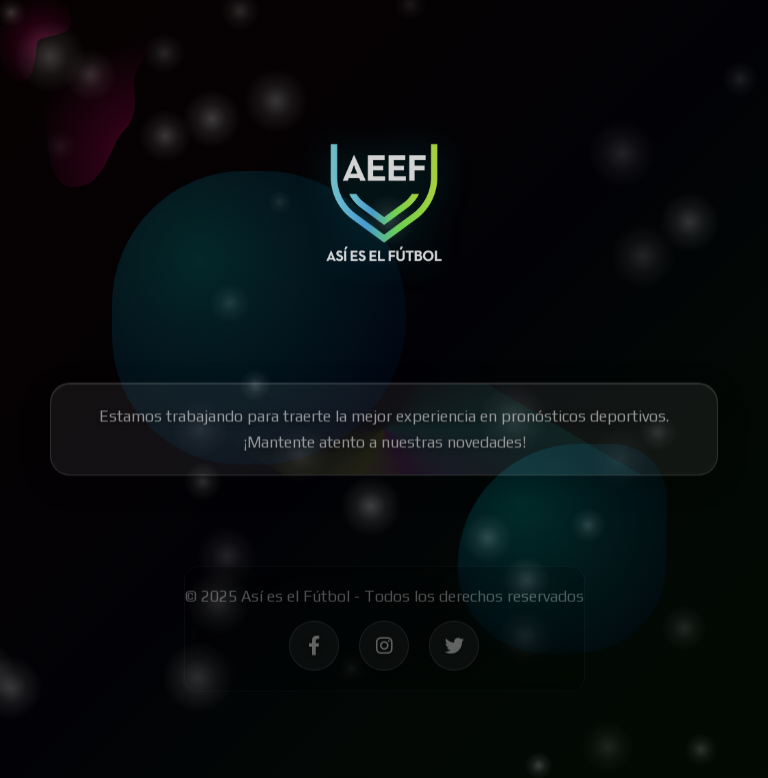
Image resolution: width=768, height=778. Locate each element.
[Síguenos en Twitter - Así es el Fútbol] (454, 648)
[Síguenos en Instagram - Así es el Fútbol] (384, 648)
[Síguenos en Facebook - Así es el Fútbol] (314, 648)
